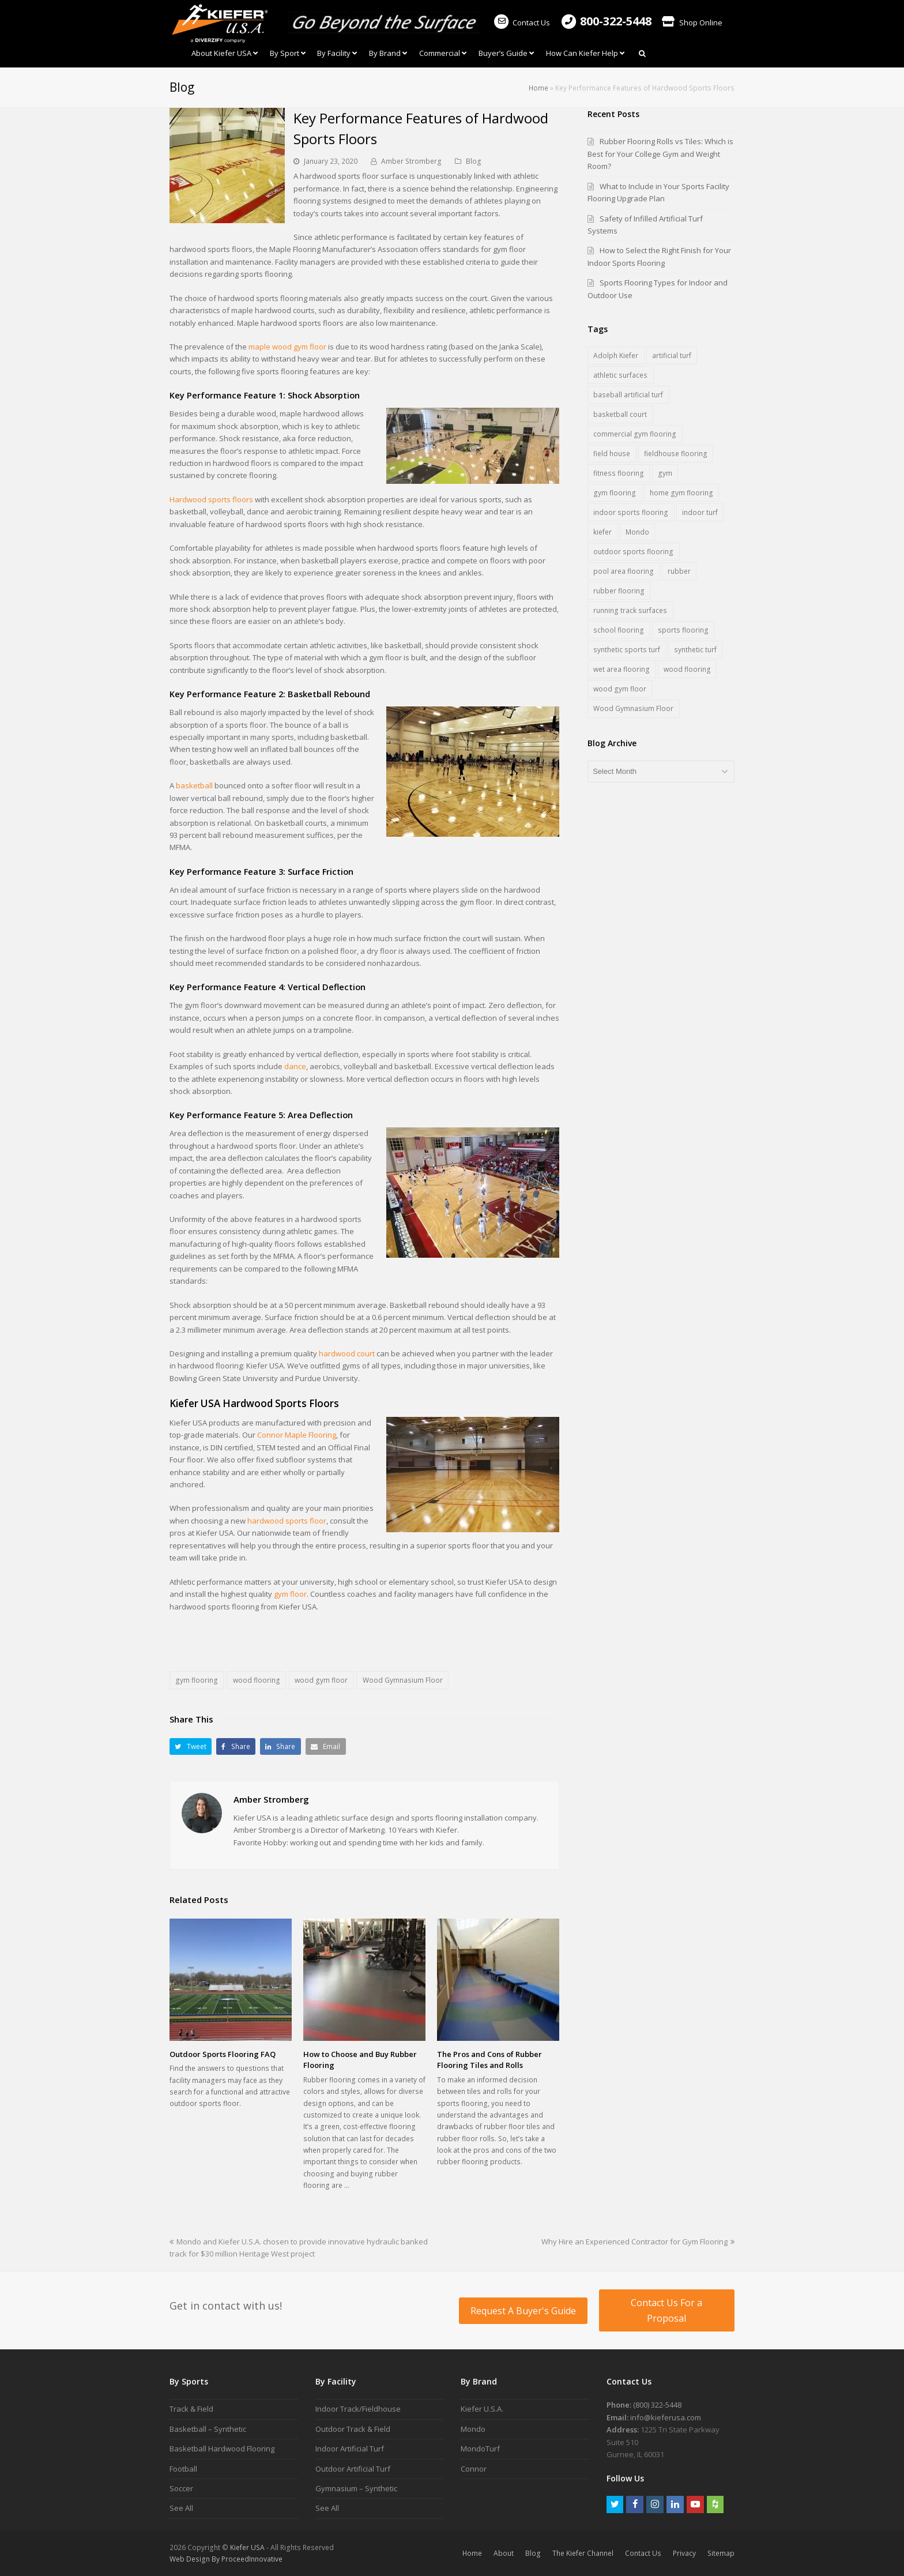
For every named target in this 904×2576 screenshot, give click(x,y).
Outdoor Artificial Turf (352, 2469)
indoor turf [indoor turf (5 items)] (700, 512)
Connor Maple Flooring (296, 1435)
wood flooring (256, 1680)
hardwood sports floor (286, 1520)
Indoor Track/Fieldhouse (358, 2409)
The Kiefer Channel (582, 2553)
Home (538, 87)
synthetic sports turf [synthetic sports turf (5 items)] (626, 650)
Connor (474, 2469)
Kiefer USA (247, 2547)
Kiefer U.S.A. (482, 2409)
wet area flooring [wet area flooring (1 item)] (621, 669)
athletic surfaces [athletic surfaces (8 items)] (620, 375)
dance (295, 1066)
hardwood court (347, 1353)
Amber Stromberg (411, 161)
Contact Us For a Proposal (666, 2310)
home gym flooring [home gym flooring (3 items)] (681, 493)
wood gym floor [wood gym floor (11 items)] (619, 689)
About (504, 2553)
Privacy (684, 2553)
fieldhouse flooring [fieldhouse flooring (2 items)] (675, 453)
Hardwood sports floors (211, 499)
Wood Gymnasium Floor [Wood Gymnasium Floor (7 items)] (633, 708)
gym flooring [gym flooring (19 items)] (614, 493)
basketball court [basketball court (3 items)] (620, 414)
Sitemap (720, 2553)
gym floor (290, 1594)
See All (181, 2508)
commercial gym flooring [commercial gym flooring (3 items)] (634, 434)
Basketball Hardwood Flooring (222, 2448)
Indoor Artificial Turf (349, 2448)
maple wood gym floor (287, 346)
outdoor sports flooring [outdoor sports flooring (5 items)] (633, 551)
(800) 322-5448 (657, 2405)
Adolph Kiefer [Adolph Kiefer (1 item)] (615, 355)
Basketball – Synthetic (208, 2429)
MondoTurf (480, 2448)
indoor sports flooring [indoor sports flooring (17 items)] (630, 512)
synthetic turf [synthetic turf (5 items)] (695, 650)
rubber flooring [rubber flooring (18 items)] (619, 591)
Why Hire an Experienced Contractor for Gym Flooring (637, 2241)
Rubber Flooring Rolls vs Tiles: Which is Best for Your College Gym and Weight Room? (660, 153)
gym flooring (196, 1680)
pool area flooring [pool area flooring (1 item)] (623, 571)
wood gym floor (321, 1680)
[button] (191, 1746)
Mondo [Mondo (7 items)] (637, 532)
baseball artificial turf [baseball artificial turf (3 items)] (628, 395)
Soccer (181, 2488)
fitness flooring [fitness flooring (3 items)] (618, 473)
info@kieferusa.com (665, 2417)
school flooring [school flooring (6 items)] (618, 630)
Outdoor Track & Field (352, 2429)
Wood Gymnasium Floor (403, 1680)
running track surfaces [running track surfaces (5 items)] (630, 610)
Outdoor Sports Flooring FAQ (223, 2054)
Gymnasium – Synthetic (356, 2488)
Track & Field (191, 2409)
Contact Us (521, 22)
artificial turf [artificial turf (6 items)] (671, 355)
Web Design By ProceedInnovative (226, 2559)
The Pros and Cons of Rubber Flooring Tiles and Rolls (489, 2060)
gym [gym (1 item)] (665, 473)
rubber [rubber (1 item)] (679, 571)
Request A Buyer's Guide (523, 2310)
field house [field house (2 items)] (611, 453)
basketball (194, 785)
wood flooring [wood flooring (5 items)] (687, 669)
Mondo (473, 2429)
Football (183, 2469)
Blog (473, 161)
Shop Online (692, 22)
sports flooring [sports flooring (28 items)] (683, 630)
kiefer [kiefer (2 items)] (602, 532)
